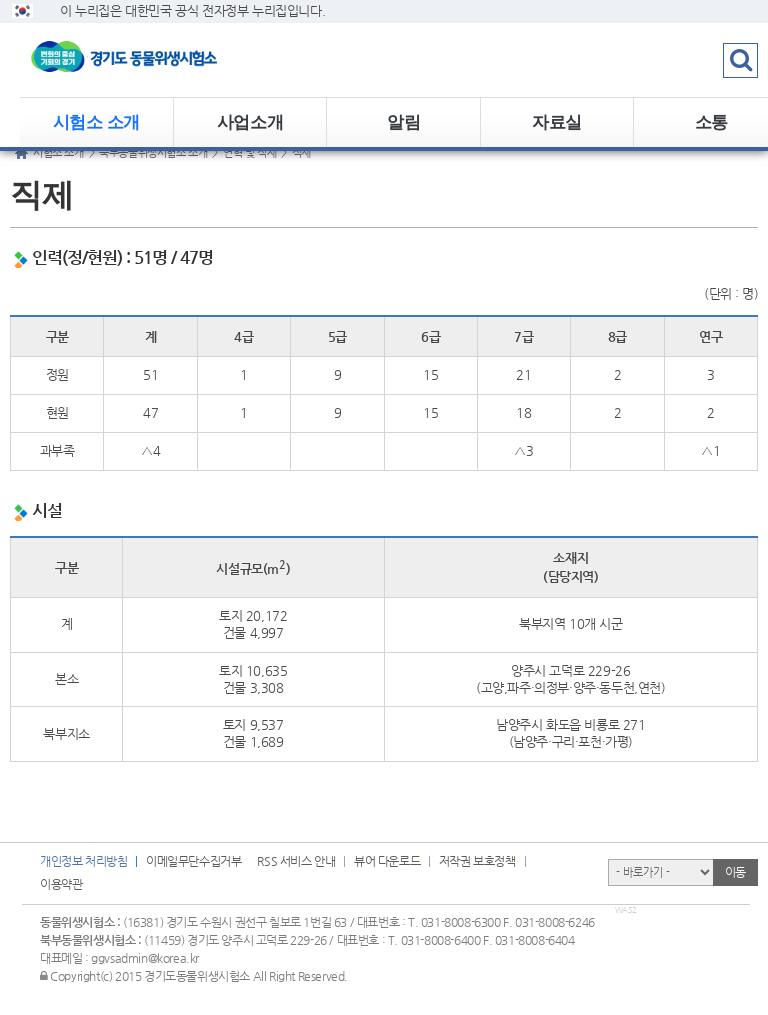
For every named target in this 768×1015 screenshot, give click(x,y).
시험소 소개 (96, 122)
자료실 (557, 122)
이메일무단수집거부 (193, 861)
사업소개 (250, 122)
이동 (735, 872)
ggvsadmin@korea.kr (145, 958)
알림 (403, 122)
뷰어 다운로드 (387, 861)
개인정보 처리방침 (83, 861)
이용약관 (61, 884)
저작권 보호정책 (477, 861)
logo (145, 60)
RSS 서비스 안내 (296, 861)
